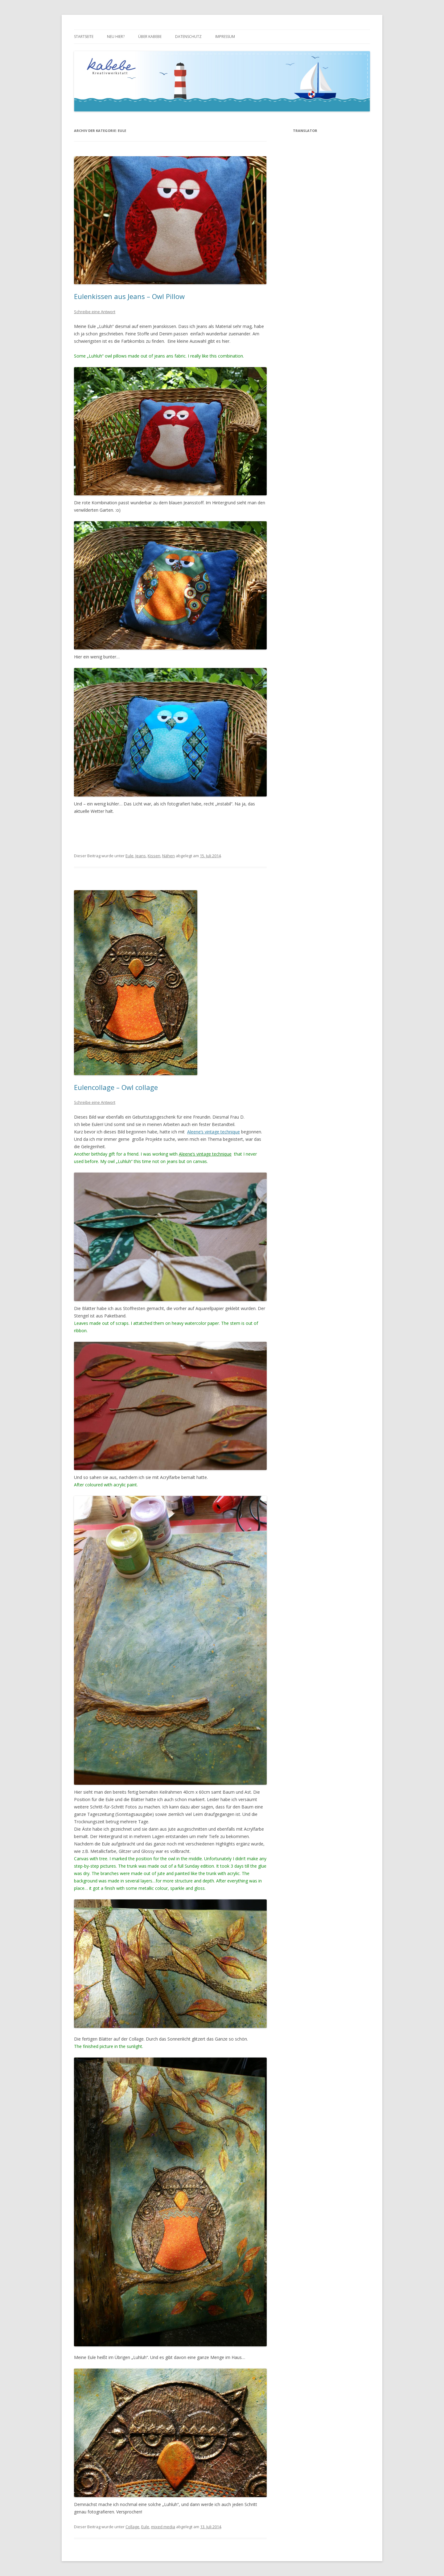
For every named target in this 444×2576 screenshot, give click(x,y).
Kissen (154, 855)
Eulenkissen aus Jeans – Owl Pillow (129, 296)
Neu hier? (116, 36)
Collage (132, 2526)
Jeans (140, 855)
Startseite (83, 36)
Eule (129, 855)
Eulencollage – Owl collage (116, 1087)
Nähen (168, 855)
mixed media (163, 2526)
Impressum (225, 36)
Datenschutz (188, 36)
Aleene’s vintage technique (213, 1132)
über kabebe (150, 36)
